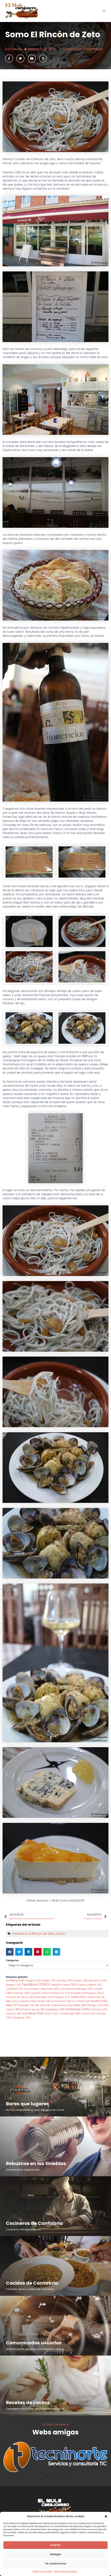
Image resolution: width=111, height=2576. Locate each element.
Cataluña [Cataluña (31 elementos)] (14, 1988)
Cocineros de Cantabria (34, 2223)
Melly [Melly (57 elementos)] (12, 2005)
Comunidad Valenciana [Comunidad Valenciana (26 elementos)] (41, 1988)
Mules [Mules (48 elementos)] (80, 2005)
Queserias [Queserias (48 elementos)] (54, 2009)
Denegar (55, 2554)
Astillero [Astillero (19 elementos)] (48, 1980)
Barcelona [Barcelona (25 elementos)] (98, 1980)
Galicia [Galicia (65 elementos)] (78, 1997)
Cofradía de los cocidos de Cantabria (30, 2289)
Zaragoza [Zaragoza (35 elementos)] (21, 2017)
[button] (106, 2516)
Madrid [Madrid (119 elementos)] (99, 2001)
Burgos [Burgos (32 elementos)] (13, 1984)
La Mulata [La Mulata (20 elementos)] (27, 2001)
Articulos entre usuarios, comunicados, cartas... (35, 2349)
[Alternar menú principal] (104, 11)
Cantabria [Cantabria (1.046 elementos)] (35, 1984)
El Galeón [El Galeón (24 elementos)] (38, 1993)
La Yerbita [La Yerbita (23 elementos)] (81, 2001)
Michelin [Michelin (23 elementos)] (27, 2005)
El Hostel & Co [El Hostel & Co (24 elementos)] (58, 1993)
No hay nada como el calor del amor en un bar (35, 2110)
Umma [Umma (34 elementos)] (88, 2013)
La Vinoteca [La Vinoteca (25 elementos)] (61, 2001)
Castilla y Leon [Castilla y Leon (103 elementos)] (63, 1985)
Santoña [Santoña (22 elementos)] (99, 2009)
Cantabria (72, 49)
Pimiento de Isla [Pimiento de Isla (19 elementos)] (33, 2009)
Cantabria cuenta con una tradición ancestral (35, 2408)
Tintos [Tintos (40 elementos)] (51, 2013)
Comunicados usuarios (34, 2343)
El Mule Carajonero (55, 2424)
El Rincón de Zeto (41, 1933)
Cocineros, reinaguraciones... (24, 2229)
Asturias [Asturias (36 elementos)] (65, 1980)
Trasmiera (93, 49)
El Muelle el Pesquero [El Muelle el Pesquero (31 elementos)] (86, 1993)
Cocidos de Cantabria (32, 2283)
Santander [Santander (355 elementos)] (77, 2009)
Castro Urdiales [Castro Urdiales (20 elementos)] (90, 1984)
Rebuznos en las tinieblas (36, 2163)
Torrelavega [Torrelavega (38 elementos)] (69, 2013)
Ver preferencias (55, 2563)
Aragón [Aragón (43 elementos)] (33, 1980)
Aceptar (55, 2545)
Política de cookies (42, 2571)
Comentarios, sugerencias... (23, 2169)
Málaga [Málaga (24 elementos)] (95, 2005)
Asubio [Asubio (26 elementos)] (80, 1980)
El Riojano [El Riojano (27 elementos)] (61, 1997)
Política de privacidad (65, 2571)
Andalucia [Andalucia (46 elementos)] (15, 1980)
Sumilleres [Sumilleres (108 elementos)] (32, 2013)
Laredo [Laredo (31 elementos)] (43, 2001)
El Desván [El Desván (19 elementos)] (20, 1993)
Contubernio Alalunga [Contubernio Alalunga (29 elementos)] (75, 1988)
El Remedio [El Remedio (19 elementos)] (43, 1997)
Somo (60, 1933)
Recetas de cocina (27, 2402)
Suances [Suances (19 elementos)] (13, 2013)
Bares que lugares (27, 2104)
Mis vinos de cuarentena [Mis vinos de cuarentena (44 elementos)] (53, 2005)
